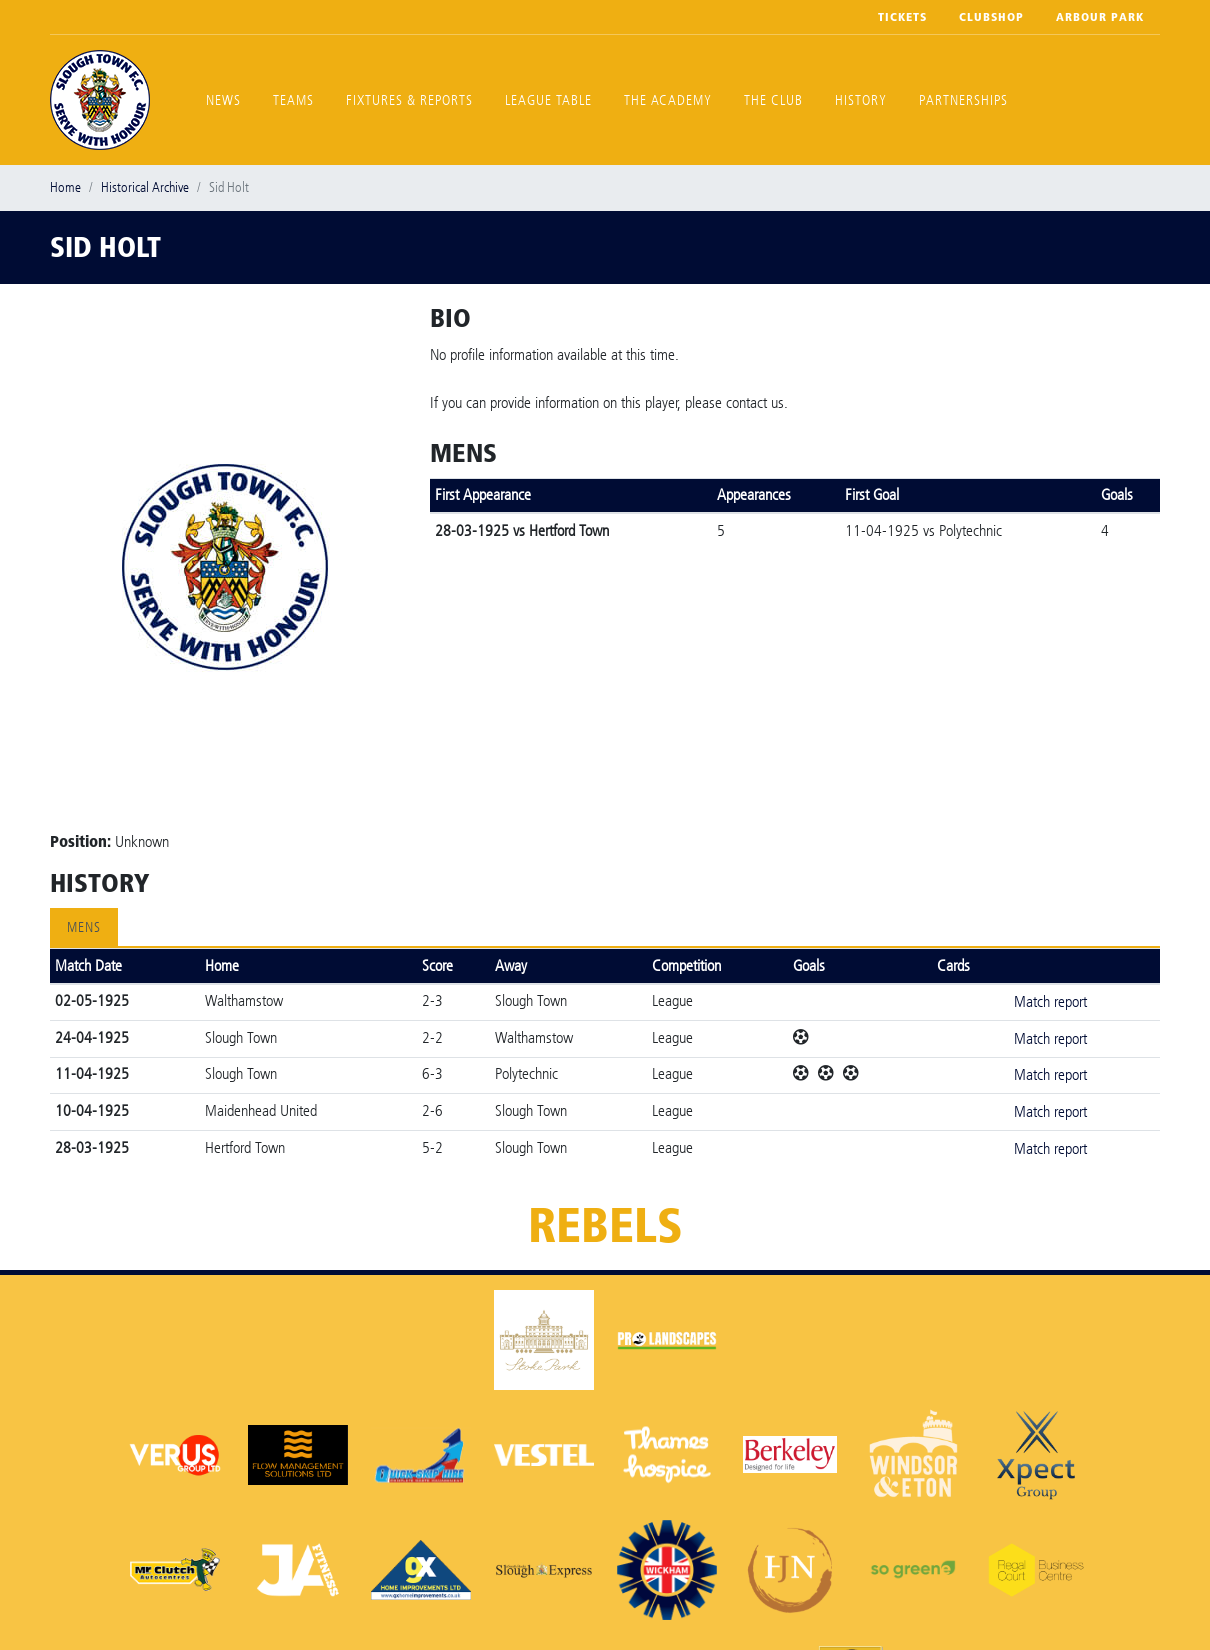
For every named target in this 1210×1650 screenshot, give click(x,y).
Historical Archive (145, 187)
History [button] (861, 100)
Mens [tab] (84, 927)
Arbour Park (1100, 17)
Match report (1050, 1001)
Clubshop (991, 17)
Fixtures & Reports (409, 100)
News (223, 100)
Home (65, 187)
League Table (548, 100)
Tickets (902, 17)
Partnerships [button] (963, 100)
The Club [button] (773, 100)
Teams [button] (293, 100)
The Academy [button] (668, 100)
